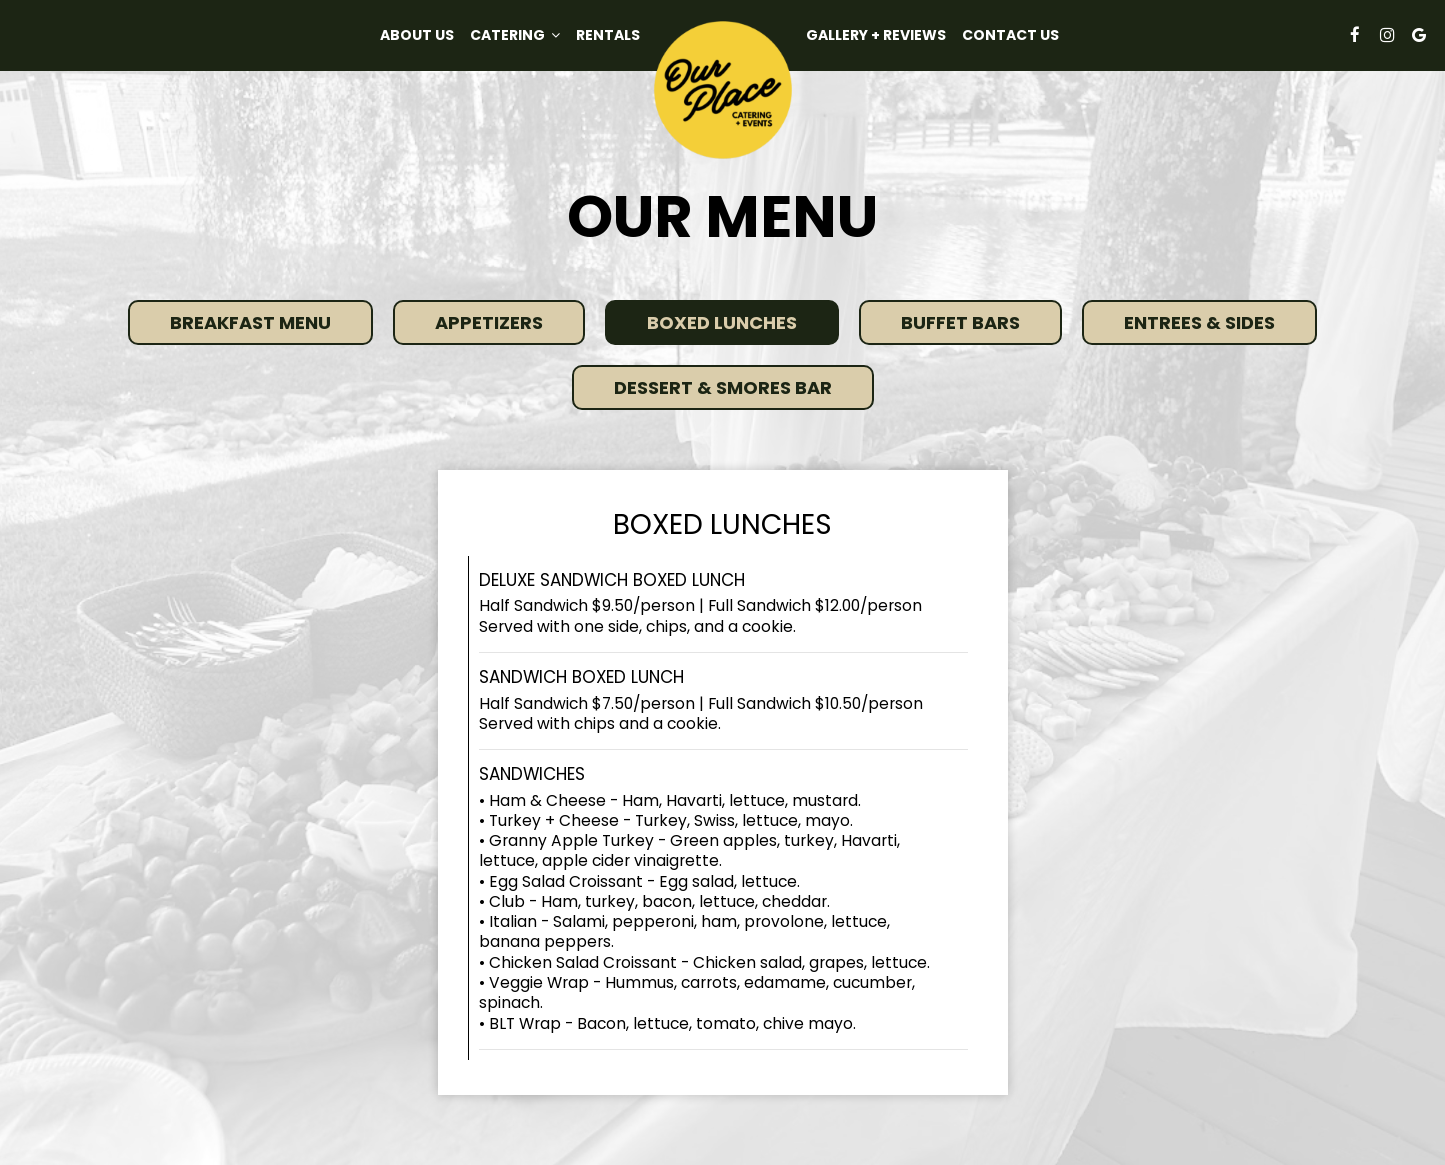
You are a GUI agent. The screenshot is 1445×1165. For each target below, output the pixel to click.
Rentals (608, 35)
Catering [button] (515, 35)
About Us (417, 35)
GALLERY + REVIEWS (876, 35)
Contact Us (1010, 35)
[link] (723, 90)
